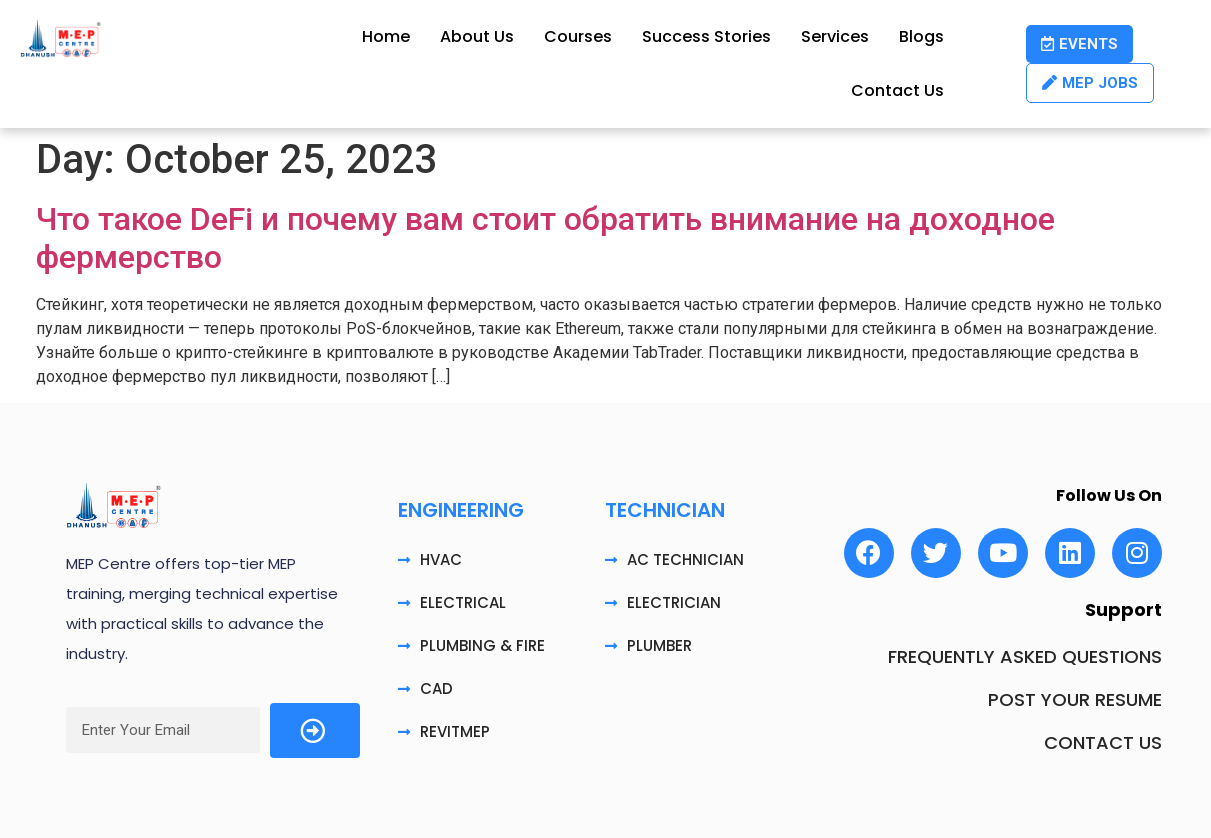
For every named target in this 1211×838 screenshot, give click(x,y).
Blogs (921, 36)
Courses (578, 36)
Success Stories (706, 36)
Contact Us (897, 90)
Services (835, 36)
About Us (477, 36)
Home (386, 36)
